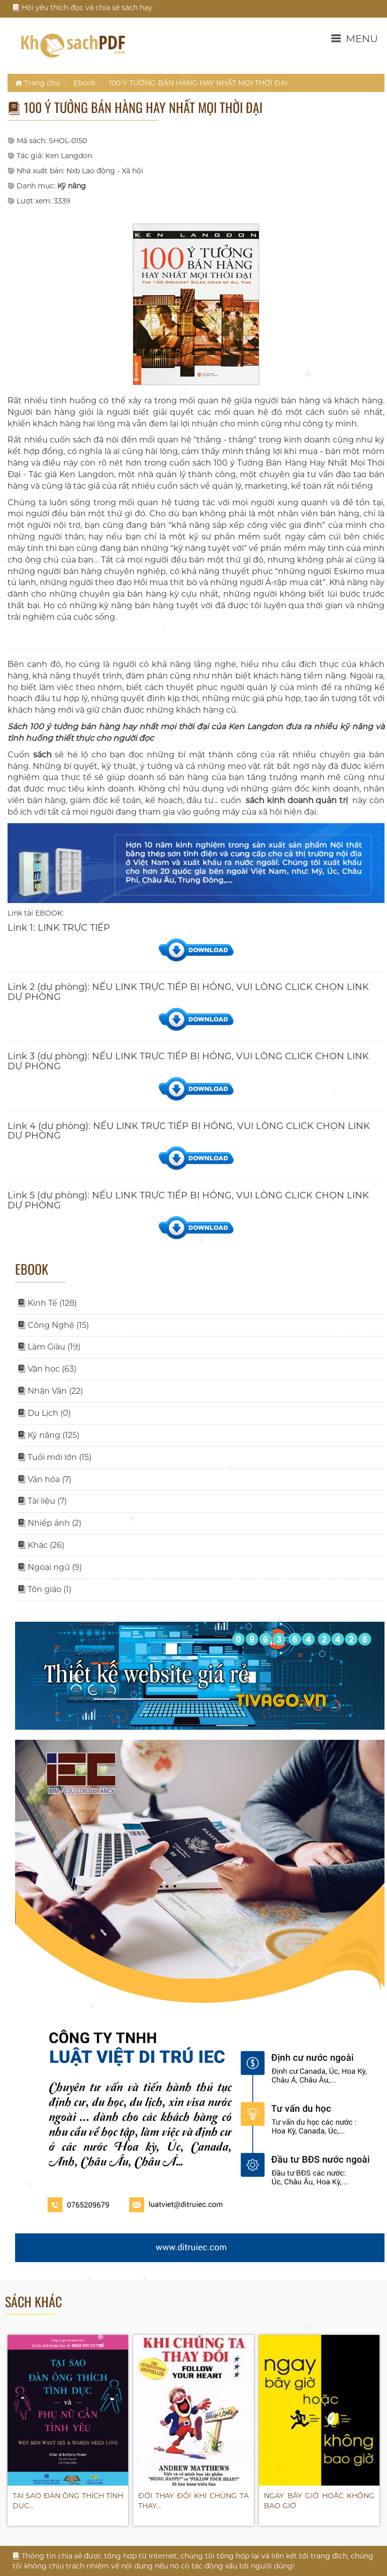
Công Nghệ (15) (53, 1325)
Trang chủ (37, 82)
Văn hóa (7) (44, 1479)
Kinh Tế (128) (47, 1303)
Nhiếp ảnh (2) (49, 1523)
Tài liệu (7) (42, 1501)
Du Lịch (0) (44, 1413)
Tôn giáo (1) (44, 1589)
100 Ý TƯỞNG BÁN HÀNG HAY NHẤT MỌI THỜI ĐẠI (198, 82)
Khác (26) (41, 1545)
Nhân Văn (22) (50, 1391)
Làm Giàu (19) (49, 1347)
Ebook (84, 82)
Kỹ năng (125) (48, 1435)
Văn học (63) (47, 1369)
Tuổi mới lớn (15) (54, 1457)
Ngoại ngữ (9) (50, 1567)
